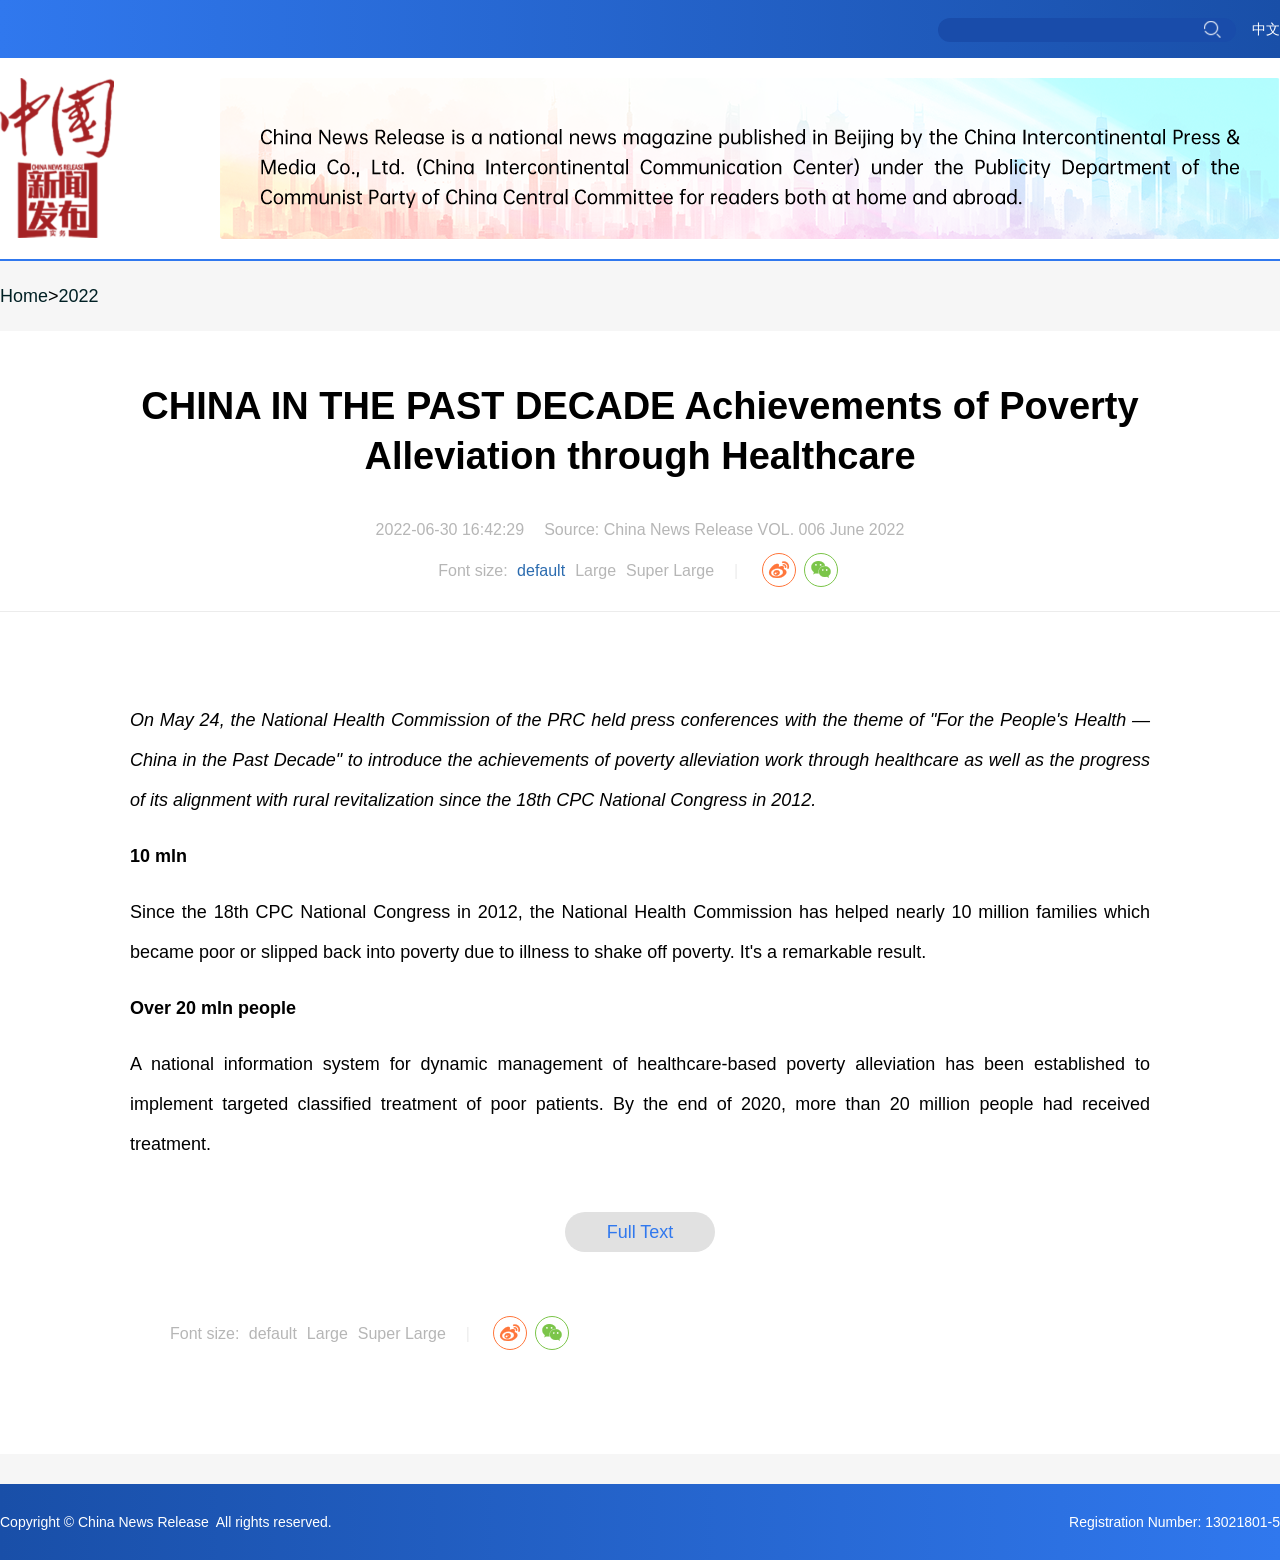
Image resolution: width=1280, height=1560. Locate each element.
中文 (1266, 29)
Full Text (640, 1232)
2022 (79, 296)
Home (24, 296)
